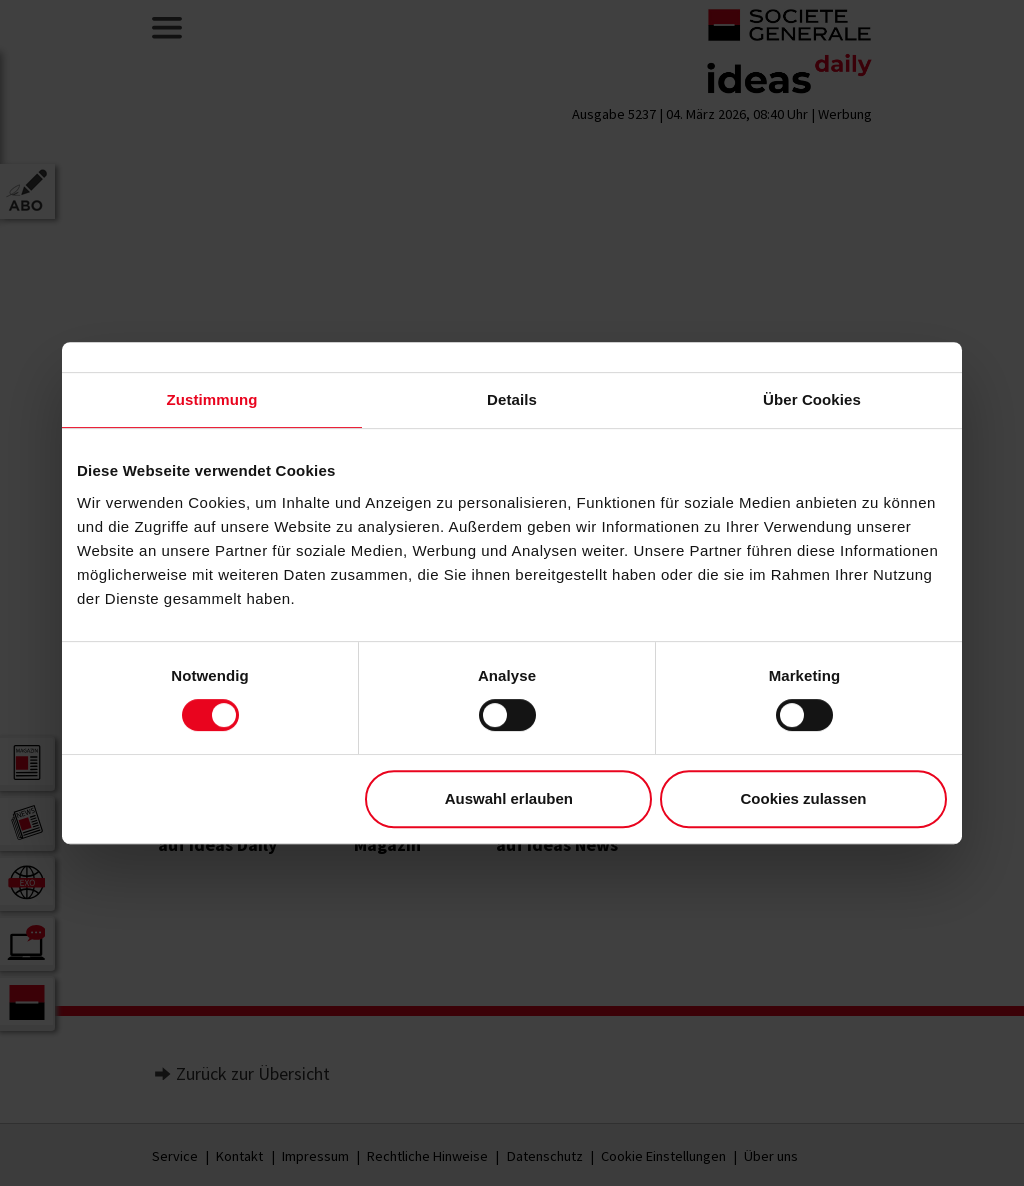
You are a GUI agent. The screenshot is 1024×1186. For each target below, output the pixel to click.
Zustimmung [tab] (212, 399)
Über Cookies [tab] (812, 399)
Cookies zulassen (804, 798)
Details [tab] (512, 399)
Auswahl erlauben (509, 798)
